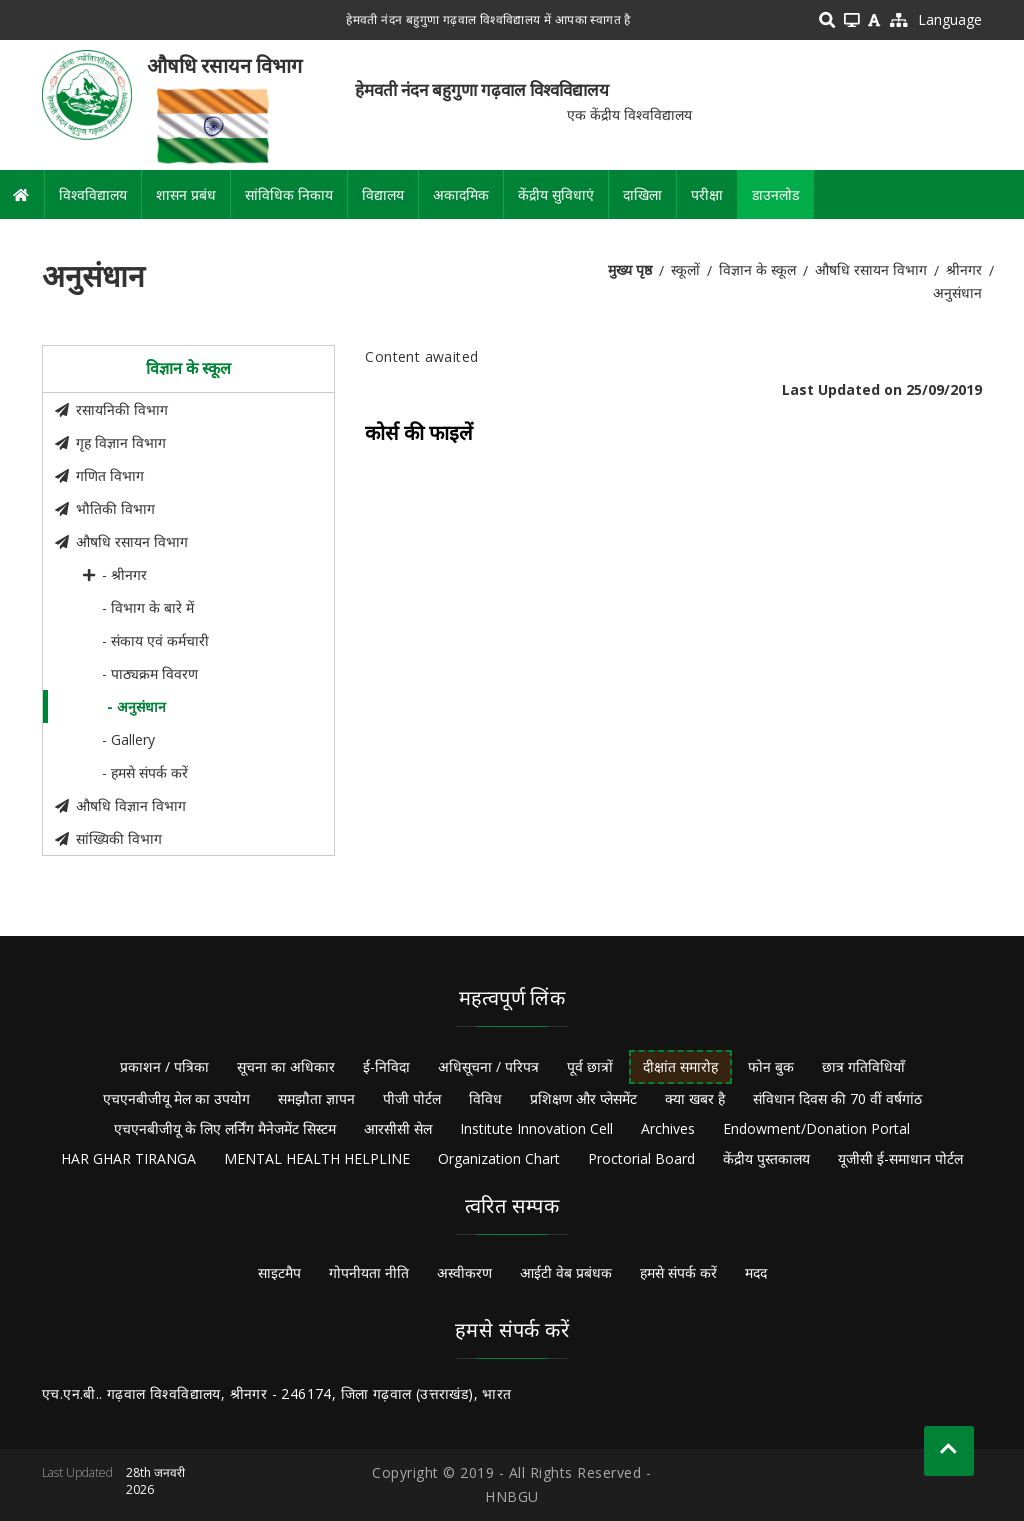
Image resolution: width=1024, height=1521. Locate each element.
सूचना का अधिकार (286, 1066)
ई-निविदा (386, 1066)
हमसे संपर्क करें (678, 1272)
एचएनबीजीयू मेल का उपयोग (176, 1098)
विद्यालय (383, 194)
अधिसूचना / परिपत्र (488, 1066)
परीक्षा (707, 194)
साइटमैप (279, 1272)
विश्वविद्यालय (93, 194)
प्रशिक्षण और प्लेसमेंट (583, 1098)
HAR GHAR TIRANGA (128, 1158)
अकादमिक (461, 194)
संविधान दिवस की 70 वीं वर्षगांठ (837, 1098)
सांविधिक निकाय (289, 194)
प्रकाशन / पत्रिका (164, 1066)
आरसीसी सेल (398, 1128)
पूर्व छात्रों (590, 1066)
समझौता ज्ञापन (316, 1098)
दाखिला (642, 194)
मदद (756, 1272)
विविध (485, 1098)
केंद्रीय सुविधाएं (556, 194)
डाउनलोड (775, 194)
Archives (668, 1128)
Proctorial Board (641, 1158)
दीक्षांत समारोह (680, 1066)
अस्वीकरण (464, 1272)
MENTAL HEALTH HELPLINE (317, 1158)
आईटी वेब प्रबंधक (566, 1272)
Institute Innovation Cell (536, 1128)
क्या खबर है (695, 1098)
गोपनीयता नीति (369, 1272)
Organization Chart (499, 1158)
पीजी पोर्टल (412, 1098)
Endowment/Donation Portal (816, 1128)
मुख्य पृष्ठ (630, 269)
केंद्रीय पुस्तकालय (766, 1158)
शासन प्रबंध (186, 194)
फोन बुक (771, 1066)
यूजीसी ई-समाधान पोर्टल (900, 1158)
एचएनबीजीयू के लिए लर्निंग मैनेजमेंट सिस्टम (225, 1128)
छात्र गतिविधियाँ (863, 1066)
